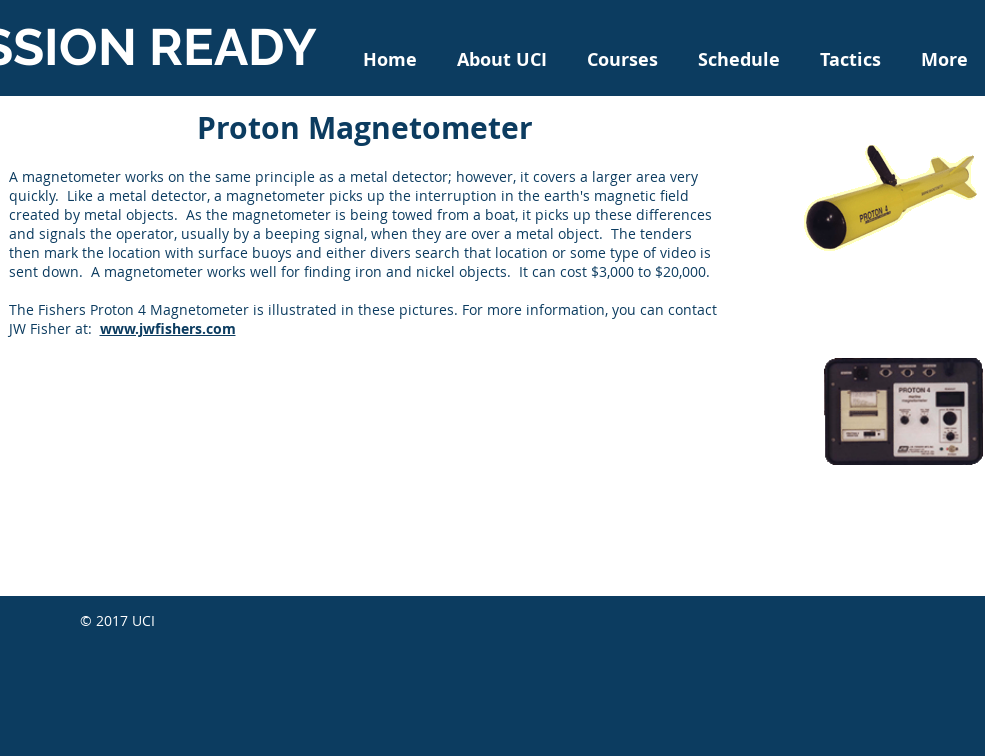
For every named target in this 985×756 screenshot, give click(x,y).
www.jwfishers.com (168, 328)
